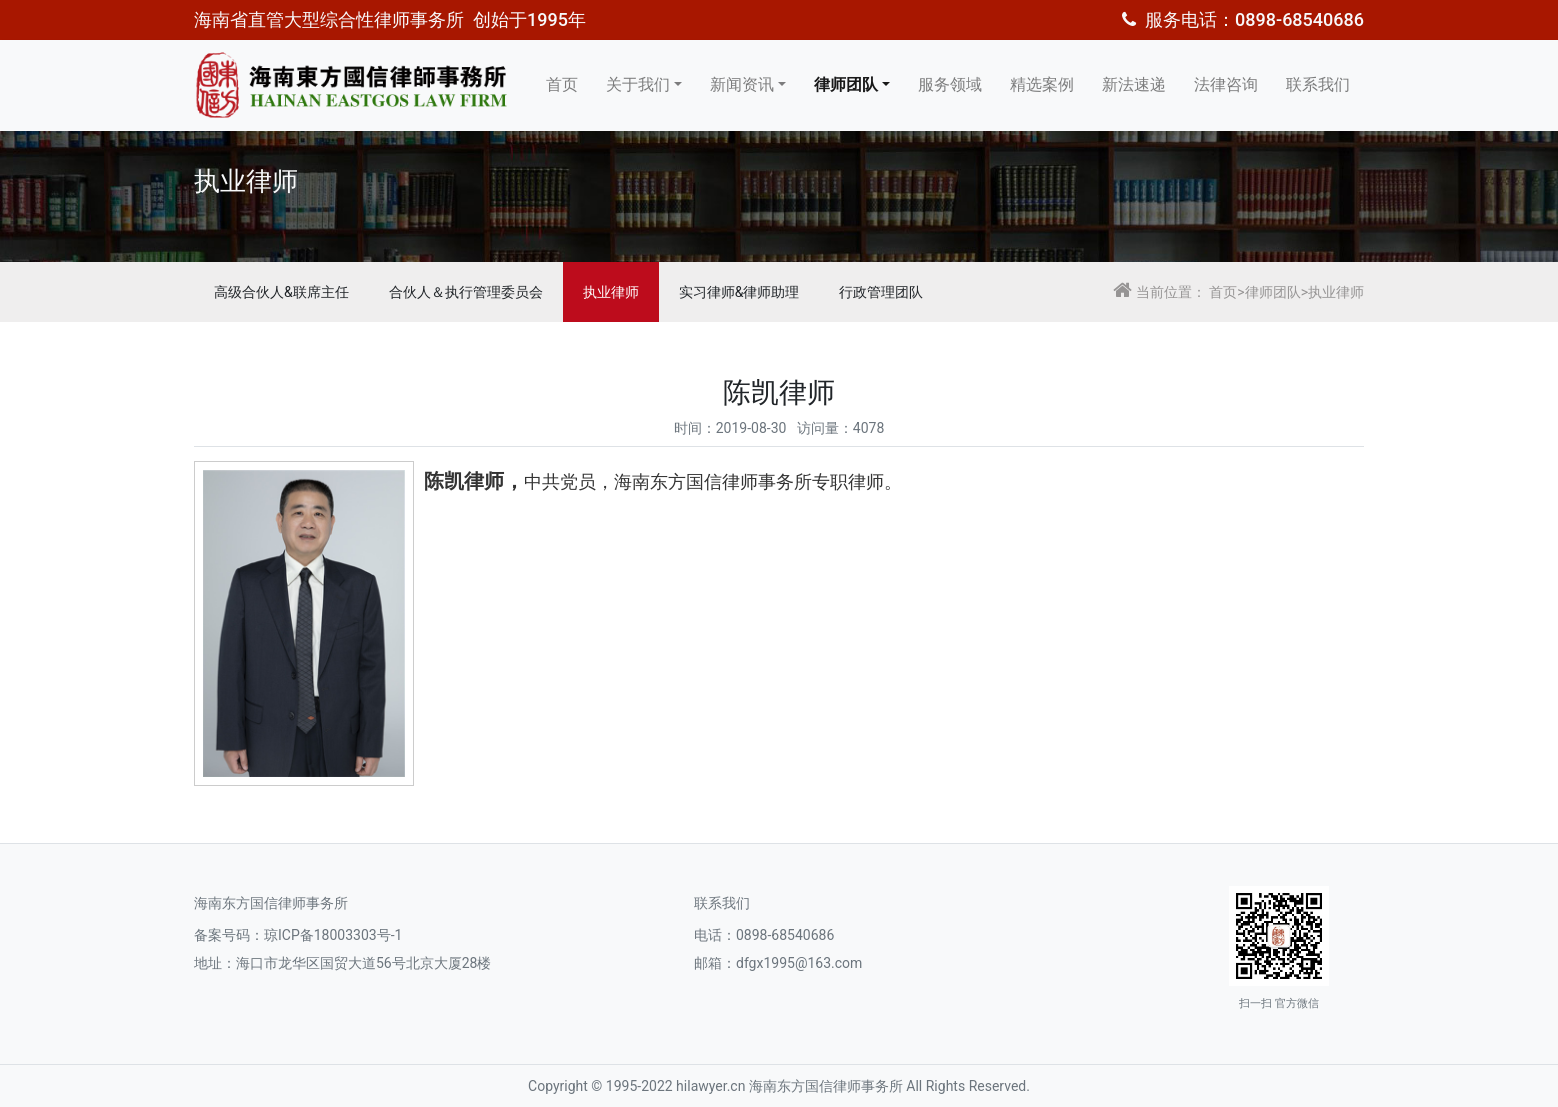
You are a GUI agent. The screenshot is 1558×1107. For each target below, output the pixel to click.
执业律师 (611, 292)
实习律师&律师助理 (739, 292)
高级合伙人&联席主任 (281, 292)
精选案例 (1042, 84)
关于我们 (638, 84)
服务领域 (950, 84)
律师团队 (846, 84)
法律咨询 (1226, 84)
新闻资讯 (742, 84)
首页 (562, 84)
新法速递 (1134, 84)
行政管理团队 (881, 292)
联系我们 (1318, 84)
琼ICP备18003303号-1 (333, 935)
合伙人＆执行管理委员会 (466, 292)
